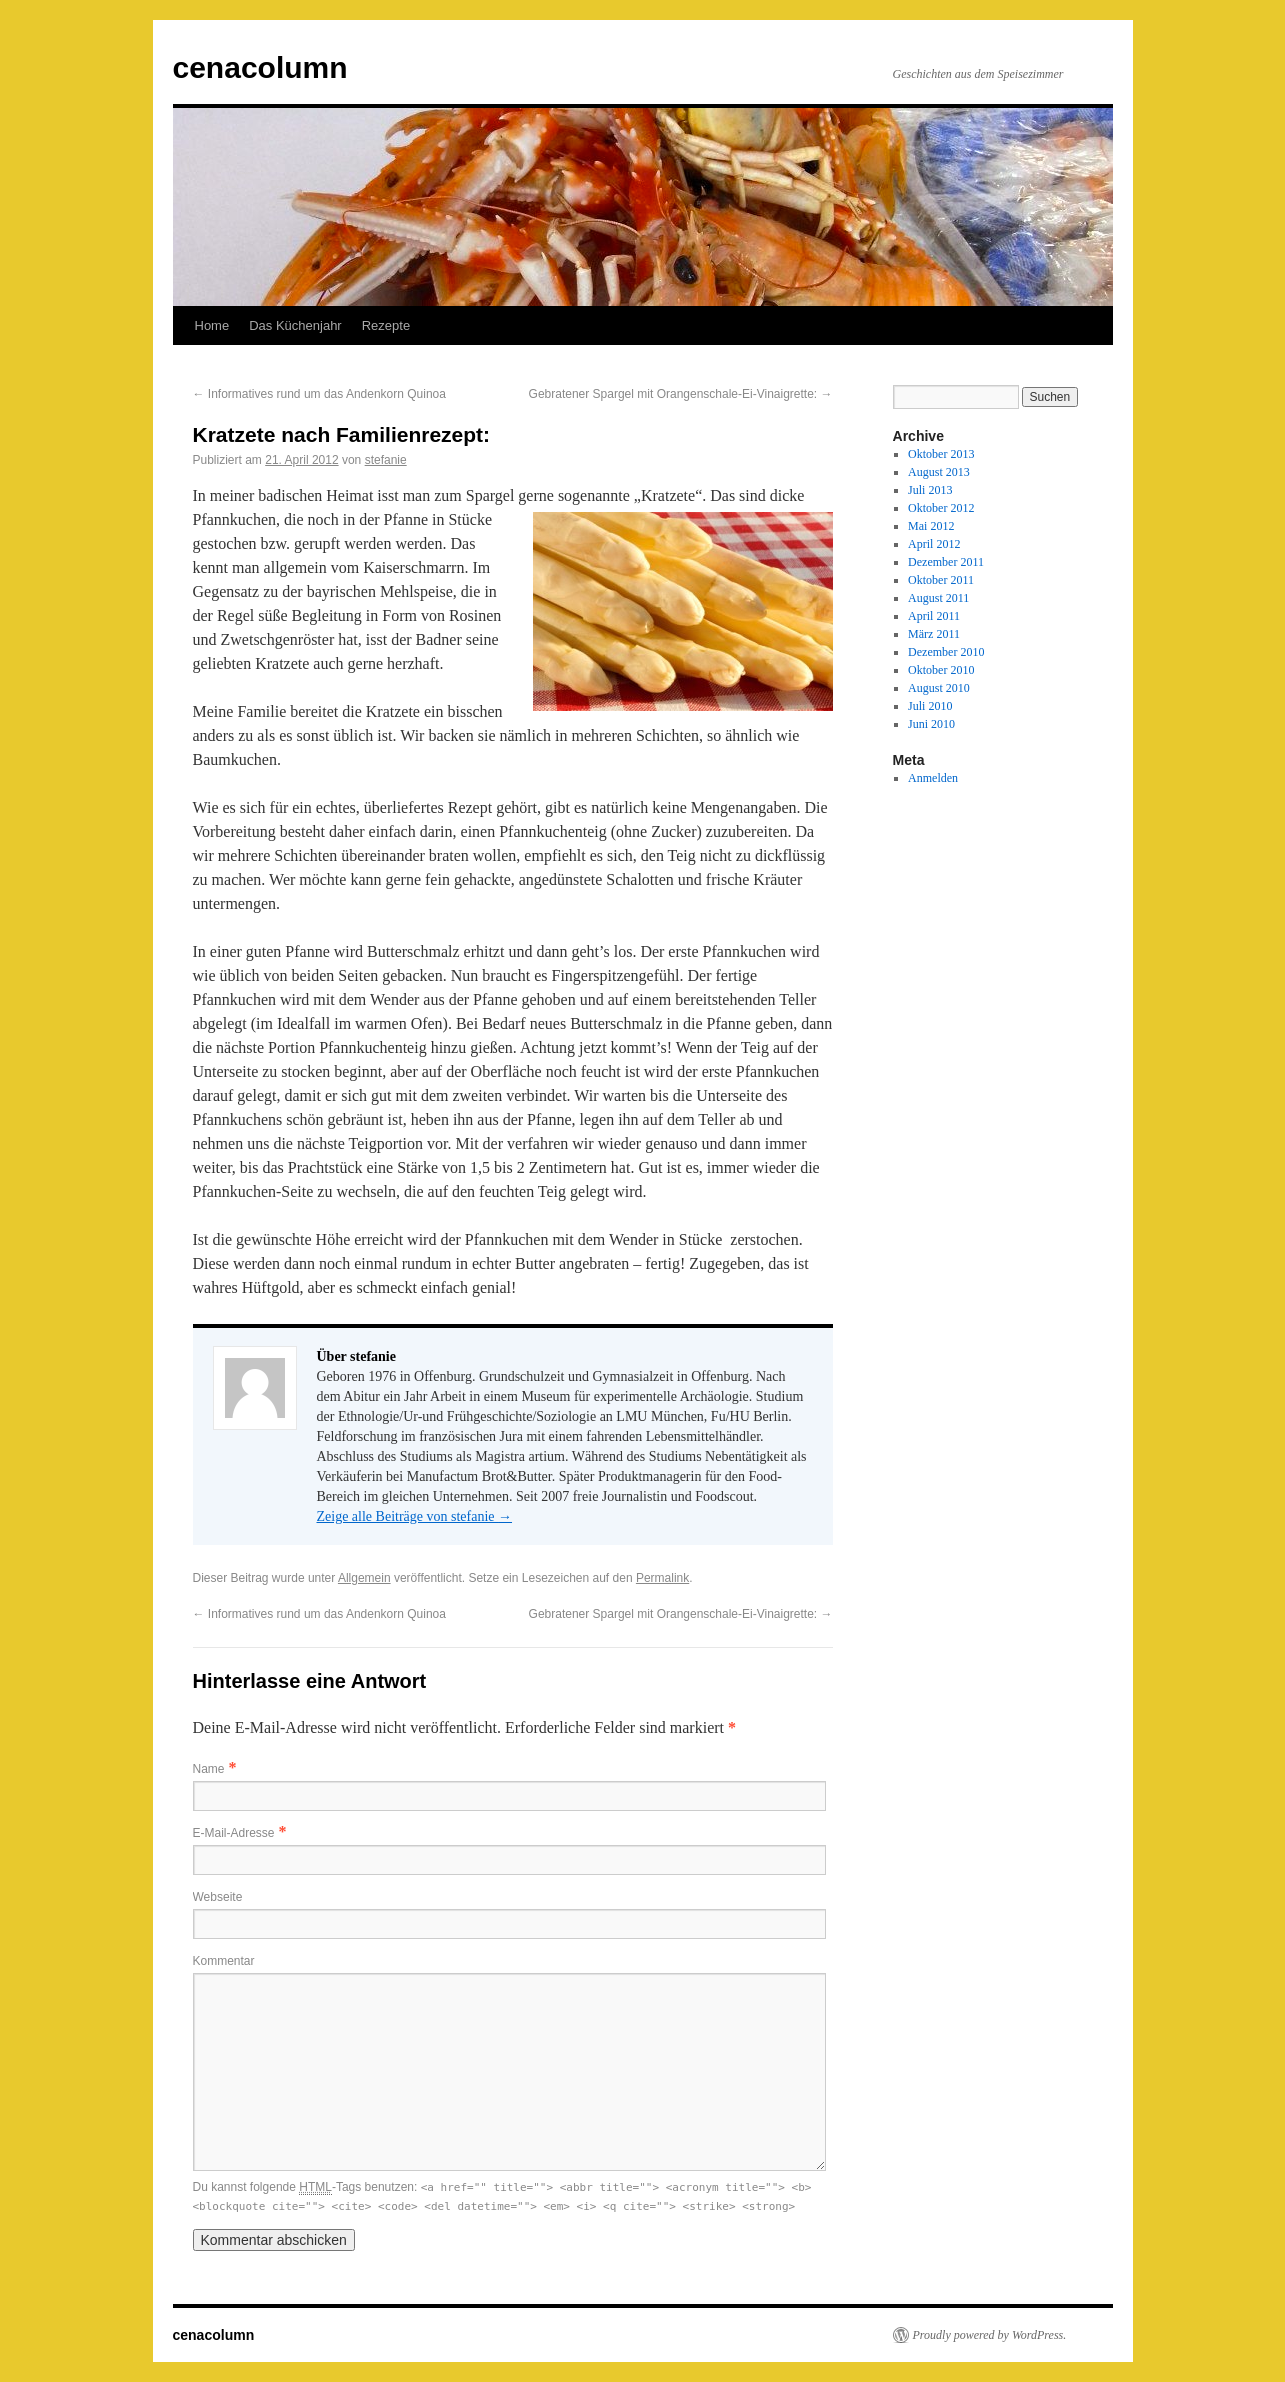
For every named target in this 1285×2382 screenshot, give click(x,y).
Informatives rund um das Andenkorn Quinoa (319, 394)
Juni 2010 (931, 724)
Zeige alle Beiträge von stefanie (415, 1516)
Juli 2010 (930, 706)
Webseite (218, 1897)
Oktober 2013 (941, 454)
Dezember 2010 (946, 652)
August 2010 (939, 688)
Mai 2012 (931, 526)
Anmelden (933, 778)
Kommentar (224, 1961)
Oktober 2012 (941, 508)
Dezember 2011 (946, 562)
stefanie (386, 460)
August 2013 (939, 472)
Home (212, 325)
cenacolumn (260, 67)
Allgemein (364, 1578)
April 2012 (934, 544)
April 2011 (934, 616)
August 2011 (938, 598)
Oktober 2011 (941, 580)
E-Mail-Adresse (234, 1833)
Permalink (662, 1578)
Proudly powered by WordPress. (990, 2335)
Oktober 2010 (941, 670)
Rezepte (386, 325)
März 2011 (934, 634)
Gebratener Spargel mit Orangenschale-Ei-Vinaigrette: (681, 394)
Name (209, 1769)
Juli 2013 (930, 490)
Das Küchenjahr (295, 325)
